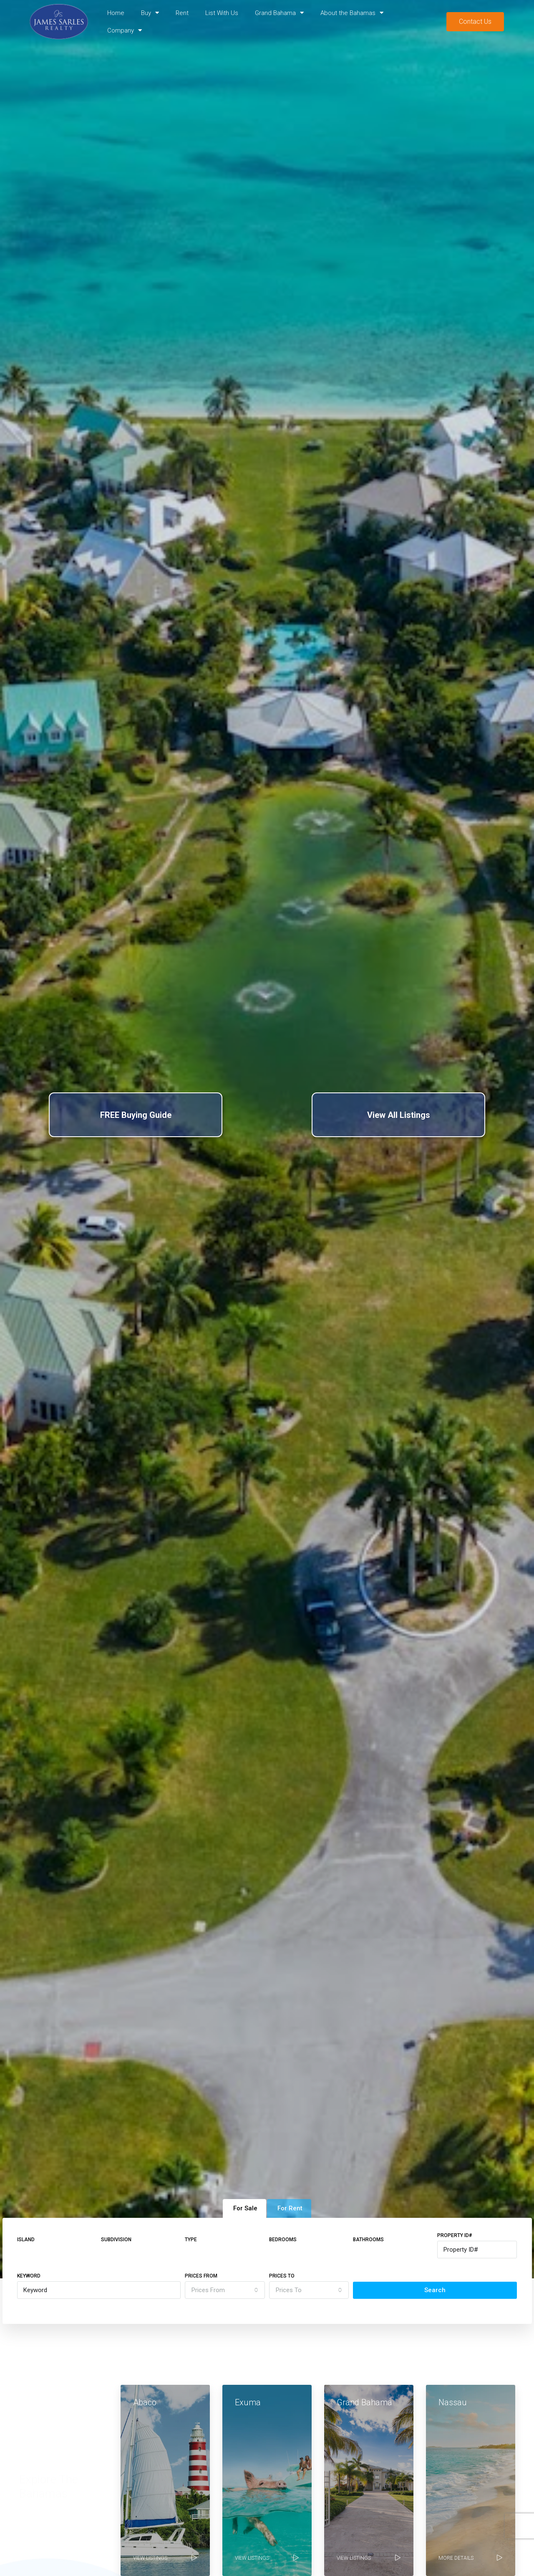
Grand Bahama (279, 12)
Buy (150, 12)
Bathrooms (368, 2239)
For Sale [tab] (245, 2208)
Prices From (201, 2276)
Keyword (28, 2276)
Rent (182, 13)
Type (191, 2239)
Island (26, 2239)
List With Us (221, 13)
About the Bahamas (351, 12)
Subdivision (116, 2239)
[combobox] (224, 2290)
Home (115, 13)
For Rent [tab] (289, 2208)
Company (124, 30)
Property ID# (454, 2235)
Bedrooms (283, 2239)
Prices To (282, 2276)
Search (435, 2290)
